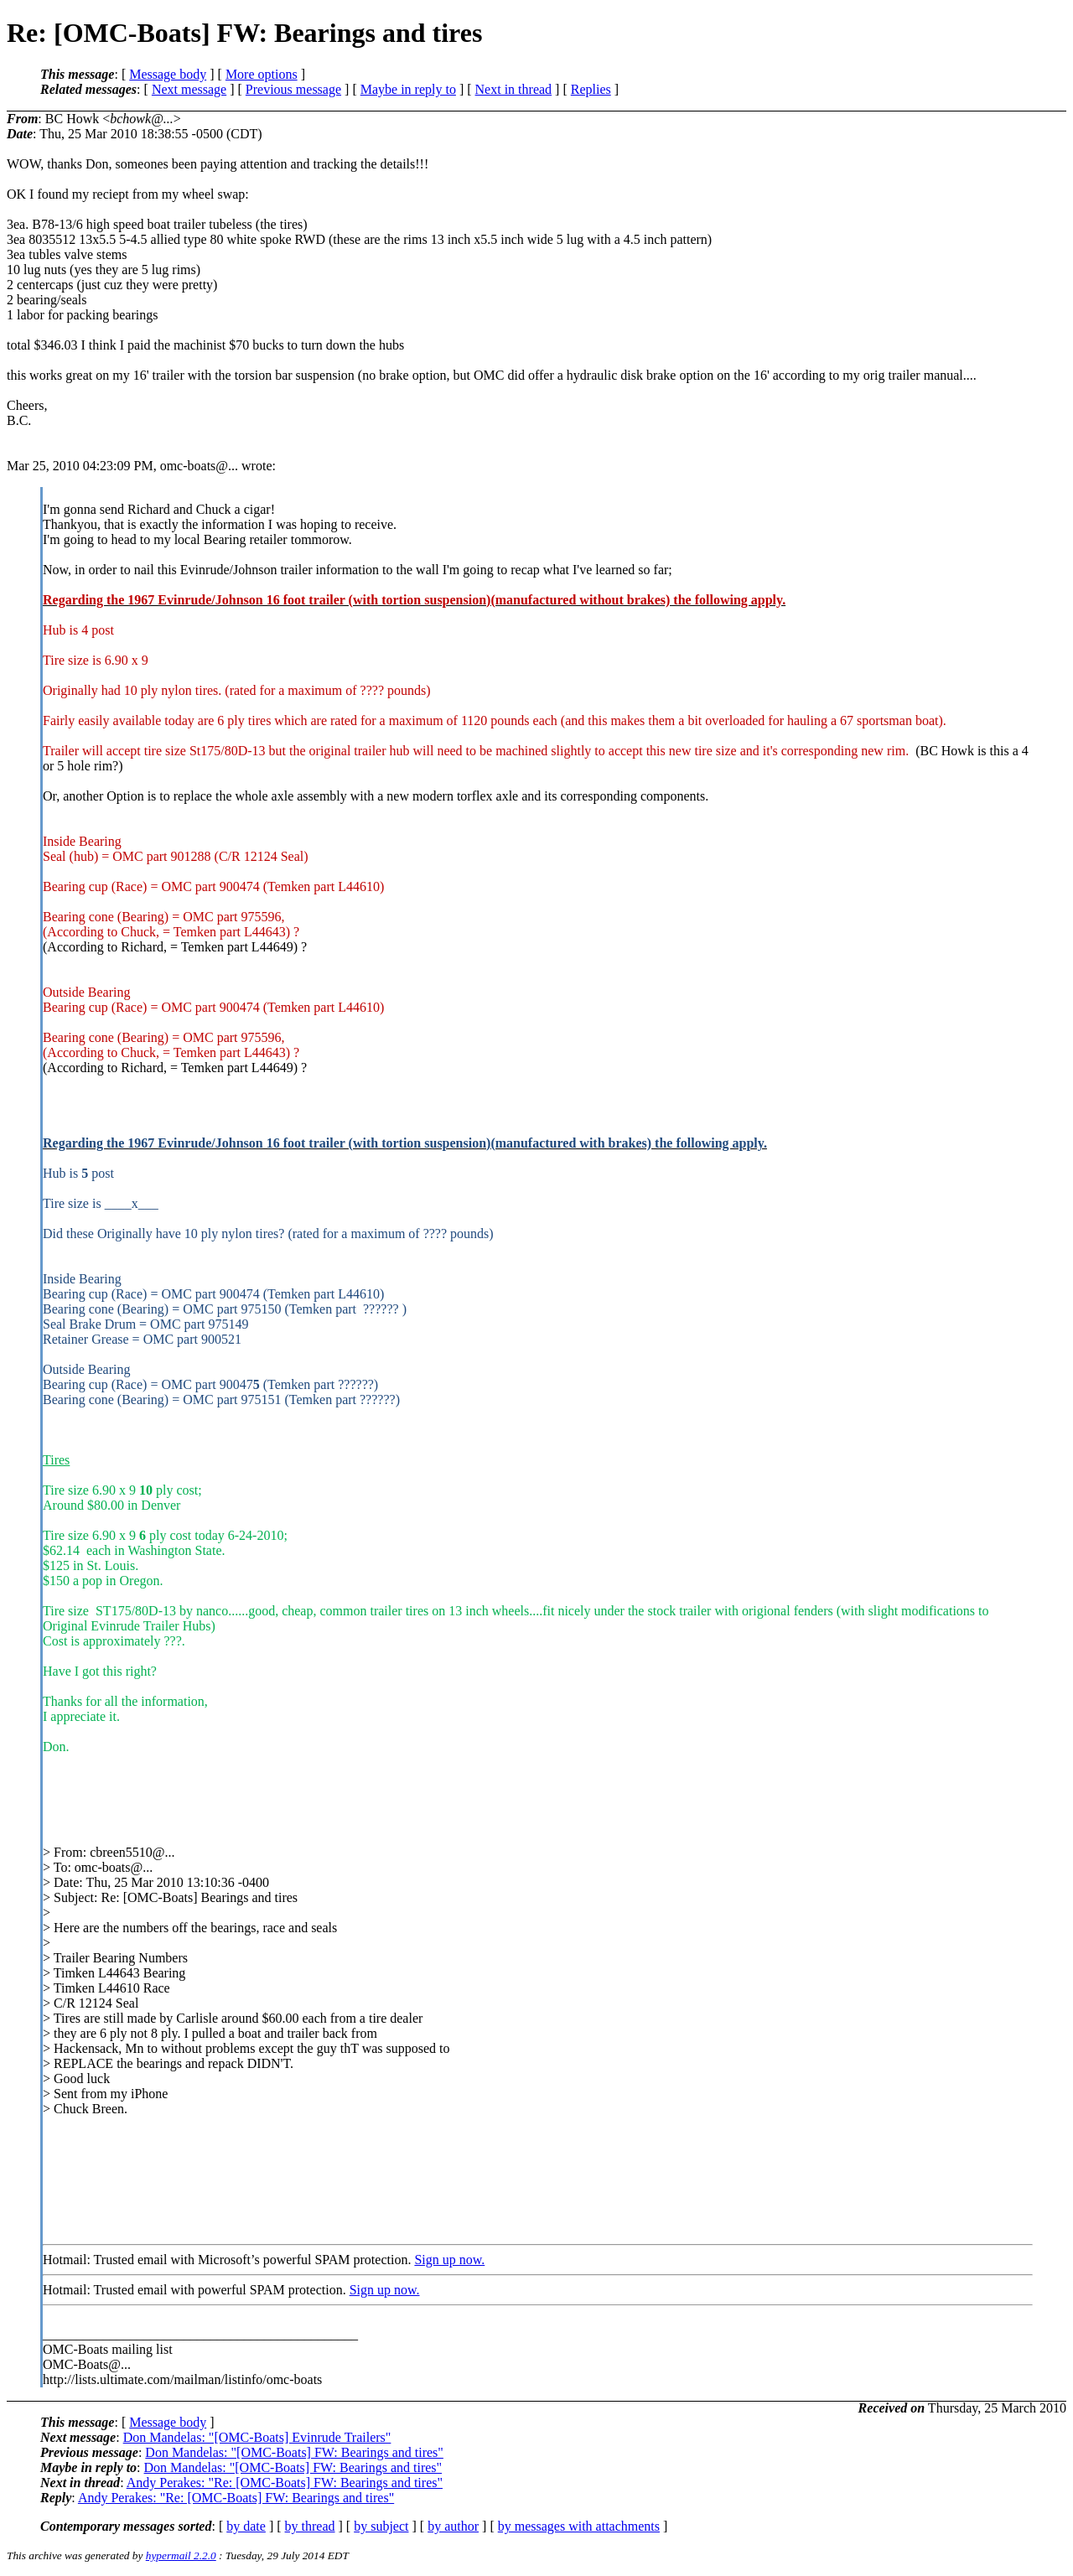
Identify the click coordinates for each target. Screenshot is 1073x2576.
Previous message (293, 89)
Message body (167, 74)
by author (453, 2526)
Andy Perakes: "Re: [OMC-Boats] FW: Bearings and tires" (285, 2482)
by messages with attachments (579, 2526)
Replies (591, 89)
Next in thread (513, 89)
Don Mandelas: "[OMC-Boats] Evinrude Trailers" (257, 2437)
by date (246, 2526)
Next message (189, 89)
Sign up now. (449, 2259)
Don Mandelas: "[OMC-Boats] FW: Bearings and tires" (294, 2452)
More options (261, 74)
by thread (310, 2526)
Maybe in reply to (408, 89)
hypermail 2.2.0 (181, 2555)
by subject (381, 2526)
